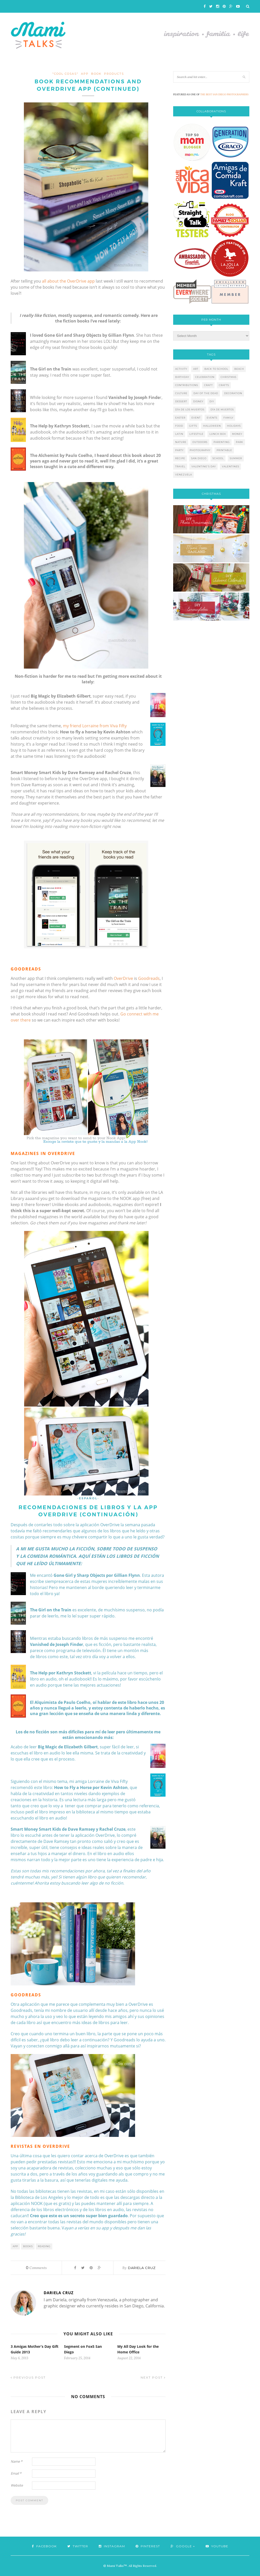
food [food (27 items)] (179, 425)
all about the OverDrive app (68, 281)
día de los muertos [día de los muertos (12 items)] (189, 409)
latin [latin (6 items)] (179, 434)
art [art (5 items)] (195, 368)
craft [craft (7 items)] (208, 385)
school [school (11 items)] (218, 458)
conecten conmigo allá (48, 2046)
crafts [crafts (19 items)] (224, 385)
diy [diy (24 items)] (211, 401)
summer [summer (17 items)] (236, 458)
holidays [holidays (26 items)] (234, 425)
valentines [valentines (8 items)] (230, 466)
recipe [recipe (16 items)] (180, 458)
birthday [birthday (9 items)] (182, 377)
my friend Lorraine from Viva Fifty (95, 726)
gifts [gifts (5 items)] (193, 425)
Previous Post (28, 2377)
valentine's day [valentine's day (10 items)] (203, 466)
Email (16, 2473)
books (28, 2246)
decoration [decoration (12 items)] (233, 393)
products (114, 73)
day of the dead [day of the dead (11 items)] (205, 393)
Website (17, 2485)
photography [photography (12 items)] (200, 450)
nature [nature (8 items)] (180, 442)
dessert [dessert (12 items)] (181, 401)
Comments (36, 2267)
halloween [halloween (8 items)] (212, 425)
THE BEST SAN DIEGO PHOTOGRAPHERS (224, 94)
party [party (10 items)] (179, 450)
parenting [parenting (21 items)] (222, 442)
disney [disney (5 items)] (198, 401)
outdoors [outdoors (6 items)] (199, 442)
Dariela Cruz (142, 2268)
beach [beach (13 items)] (239, 368)
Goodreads (149, 978)
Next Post (153, 2377)
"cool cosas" (65, 73)
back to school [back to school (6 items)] (216, 368)
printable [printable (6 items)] (224, 450)
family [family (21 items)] (228, 417)
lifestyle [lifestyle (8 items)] (196, 434)
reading (44, 2246)
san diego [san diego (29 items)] (198, 458)
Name (16, 2461)
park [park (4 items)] (239, 442)
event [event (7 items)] (196, 417)
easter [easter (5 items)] (180, 417)
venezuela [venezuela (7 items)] (183, 474)
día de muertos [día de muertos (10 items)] (222, 409)
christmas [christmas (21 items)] (228, 377)
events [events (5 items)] (212, 417)
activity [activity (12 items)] (181, 368)
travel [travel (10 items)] (180, 466)
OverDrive (123, 978)
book (96, 73)
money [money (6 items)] (237, 434)
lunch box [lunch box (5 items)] (217, 434)
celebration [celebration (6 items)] (205, 377)
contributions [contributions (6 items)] (186, 385)
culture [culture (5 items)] (181, 393)
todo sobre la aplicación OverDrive (86, 1525)
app (85, 73)
